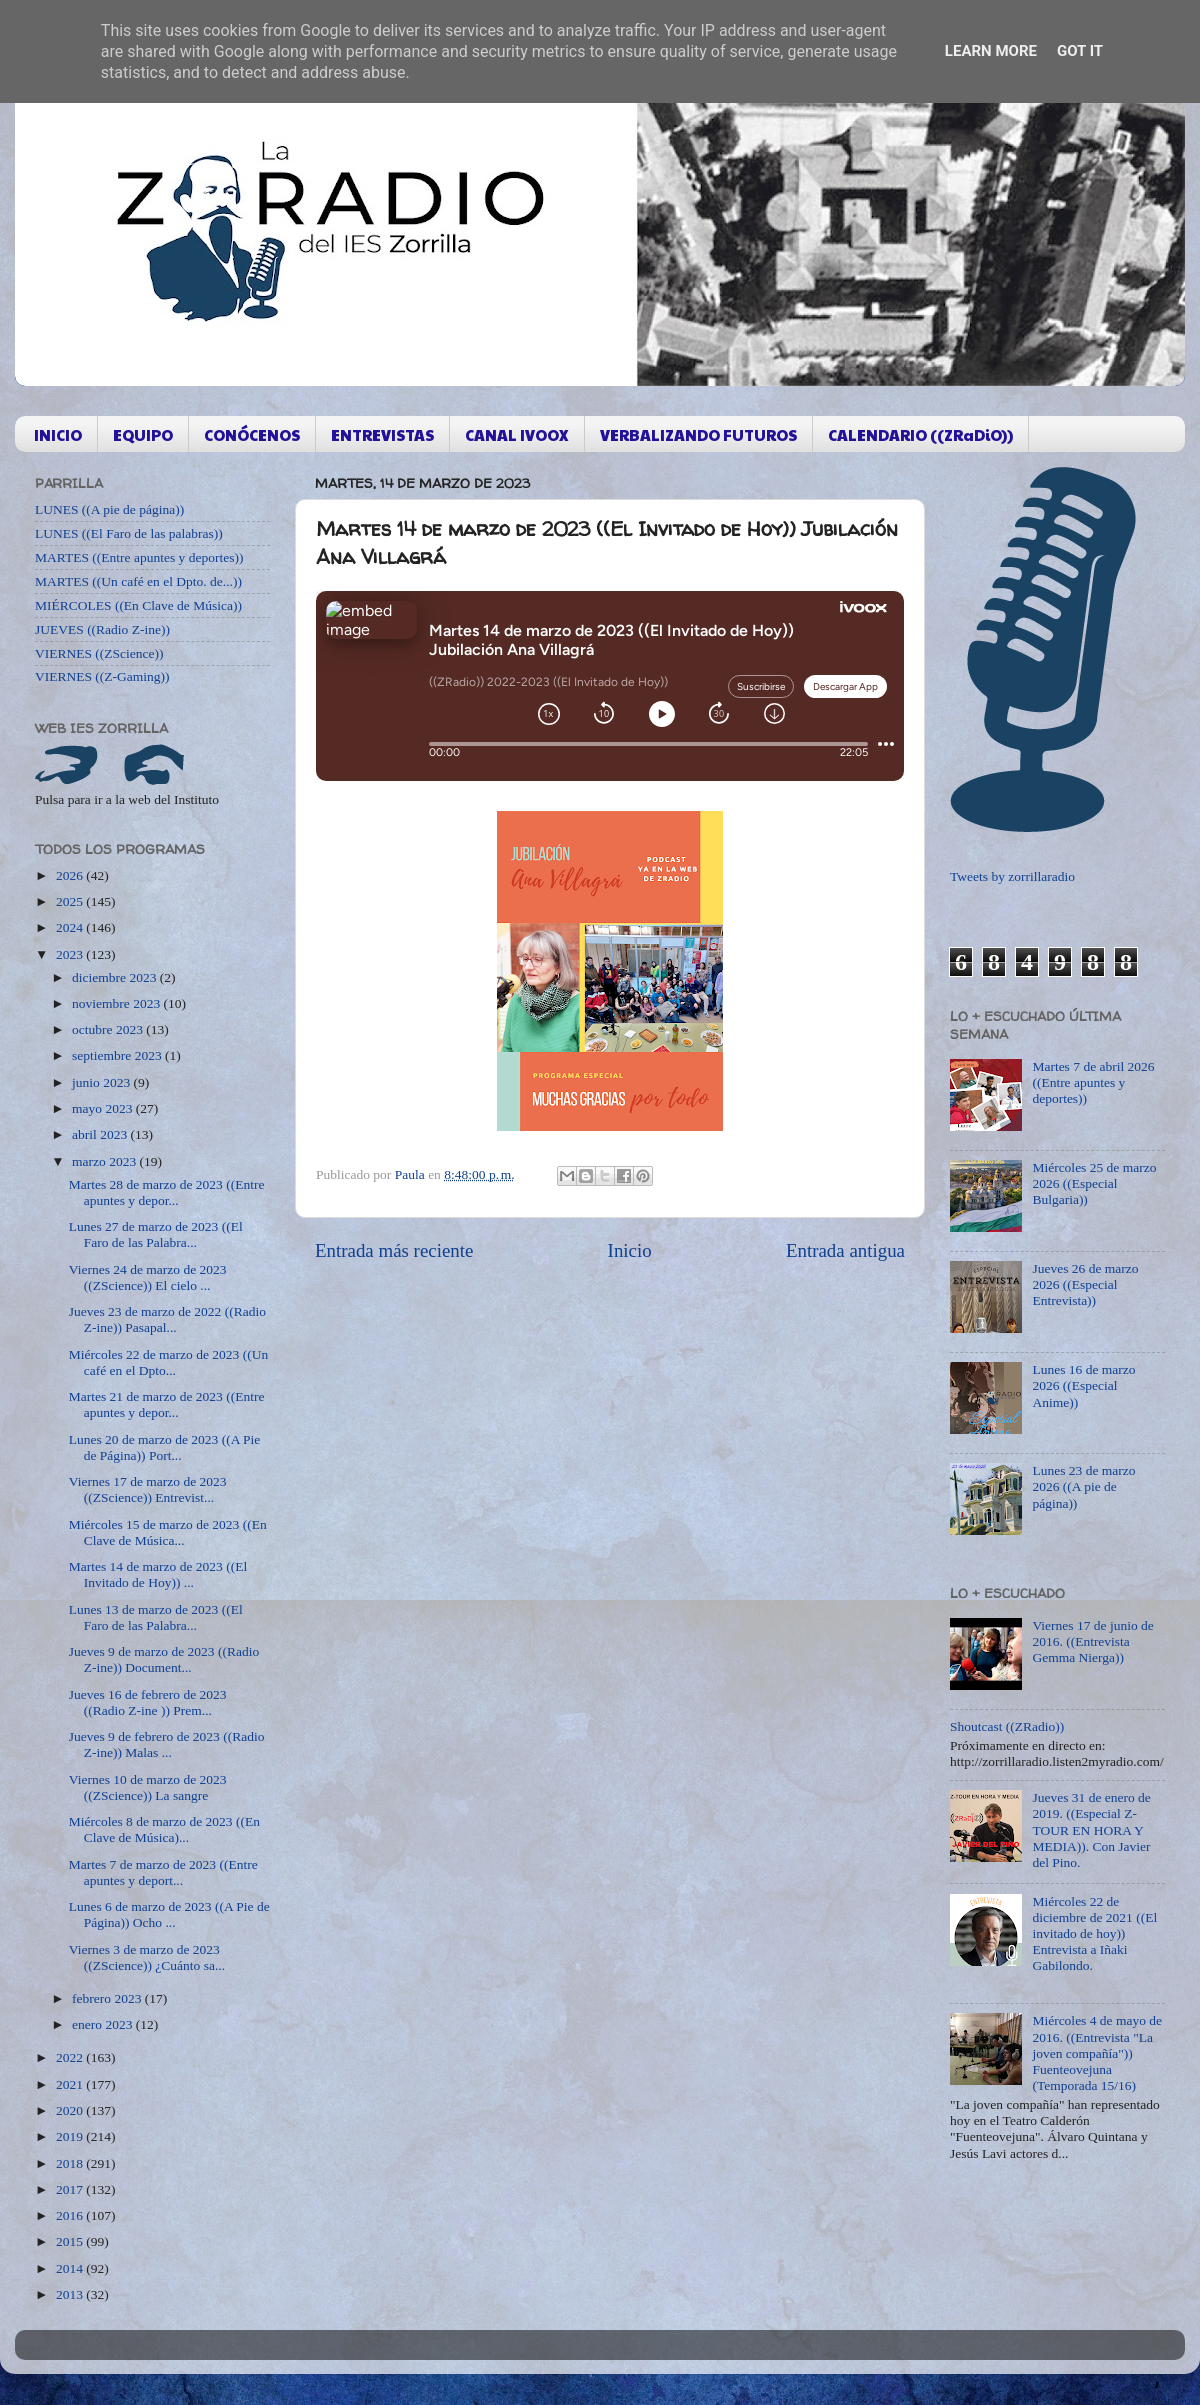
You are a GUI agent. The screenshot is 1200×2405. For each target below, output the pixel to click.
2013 (71, 2294)
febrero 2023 (108, 1998)
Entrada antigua (845, 1250)
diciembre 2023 (116, 977)
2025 (71, 901)
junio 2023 (103, 1082)
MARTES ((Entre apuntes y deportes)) (139, 557)
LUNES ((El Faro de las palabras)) (129, 533)
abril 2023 (101, 1134)
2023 (71, 954)
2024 (71, 927)
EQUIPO (143, 434)
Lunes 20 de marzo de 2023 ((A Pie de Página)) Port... (165, 1447)
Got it (1080, 51)
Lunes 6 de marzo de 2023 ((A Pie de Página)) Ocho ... (169, 1914)
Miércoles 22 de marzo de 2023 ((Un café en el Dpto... (168, 1362)
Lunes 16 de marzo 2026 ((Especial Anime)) (1083, 1385)
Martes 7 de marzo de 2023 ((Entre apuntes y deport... (163, 1872)
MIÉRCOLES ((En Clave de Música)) (138, 605)
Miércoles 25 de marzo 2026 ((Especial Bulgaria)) (1094, 1183)
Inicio (630, 1250)
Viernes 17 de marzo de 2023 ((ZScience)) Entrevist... (148, 1489)
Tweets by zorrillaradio (1012, 876)
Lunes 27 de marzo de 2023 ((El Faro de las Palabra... (156, 1234)
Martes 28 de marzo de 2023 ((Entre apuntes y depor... (167, 1192)
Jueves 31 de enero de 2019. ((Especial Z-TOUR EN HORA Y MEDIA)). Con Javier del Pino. (1091, 1830)
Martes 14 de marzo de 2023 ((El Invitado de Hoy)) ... (158, 1574)
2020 (71, 2110)
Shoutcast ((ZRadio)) (1007, 1726)
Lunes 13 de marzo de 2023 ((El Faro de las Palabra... (156, 1617)
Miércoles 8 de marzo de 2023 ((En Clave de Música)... (164, 1829)
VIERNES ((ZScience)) (99, 653)
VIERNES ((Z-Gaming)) (102, 676)
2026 (71, 875)
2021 (71, 2084)
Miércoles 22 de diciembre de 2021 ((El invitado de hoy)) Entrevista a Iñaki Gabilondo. (1094, 1934)
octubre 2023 (109, 1029)
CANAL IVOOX (517, 434)
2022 (71, 2057)
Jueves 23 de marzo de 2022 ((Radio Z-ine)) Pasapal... (167, 1319)
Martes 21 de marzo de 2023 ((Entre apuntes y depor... (167, 1404)
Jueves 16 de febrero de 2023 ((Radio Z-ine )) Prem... (148, 1702)
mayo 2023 (104, 1108)
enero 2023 (104, 2024)
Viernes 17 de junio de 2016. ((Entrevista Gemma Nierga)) (1092, 1641)
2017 (71, 2189)
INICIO (58, 434)
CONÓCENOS (252, 434)
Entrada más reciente (394, 1250)
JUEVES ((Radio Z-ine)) (102, 629)
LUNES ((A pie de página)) (109, 509)
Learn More (991, 51)
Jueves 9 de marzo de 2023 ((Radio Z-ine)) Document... (164, 1659)
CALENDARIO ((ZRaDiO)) (920, 434)
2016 (71, 2215)
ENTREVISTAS (382, 434)
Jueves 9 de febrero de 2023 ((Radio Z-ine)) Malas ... (167, 1744)
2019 (71, 2136)
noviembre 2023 (117, 1003)
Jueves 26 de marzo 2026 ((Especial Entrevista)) (1085, 1284)
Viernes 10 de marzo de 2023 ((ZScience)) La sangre (148, 1787)
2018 (71, 2163)
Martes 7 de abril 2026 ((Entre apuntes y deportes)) (1093, 1082)
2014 (71, 2268)
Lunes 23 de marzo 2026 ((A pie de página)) (1083, 1486)
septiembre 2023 (118, 1055)
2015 (71, 2241)
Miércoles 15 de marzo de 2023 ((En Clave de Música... (168, 1532)
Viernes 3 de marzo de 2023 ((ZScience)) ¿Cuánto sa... (147, 1957)
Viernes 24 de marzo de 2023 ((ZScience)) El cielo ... (148, 1277)
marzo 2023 (105, 1161)
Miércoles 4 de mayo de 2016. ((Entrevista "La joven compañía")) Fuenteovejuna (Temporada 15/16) (1097, 2053)
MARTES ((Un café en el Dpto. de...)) (138, 581)
